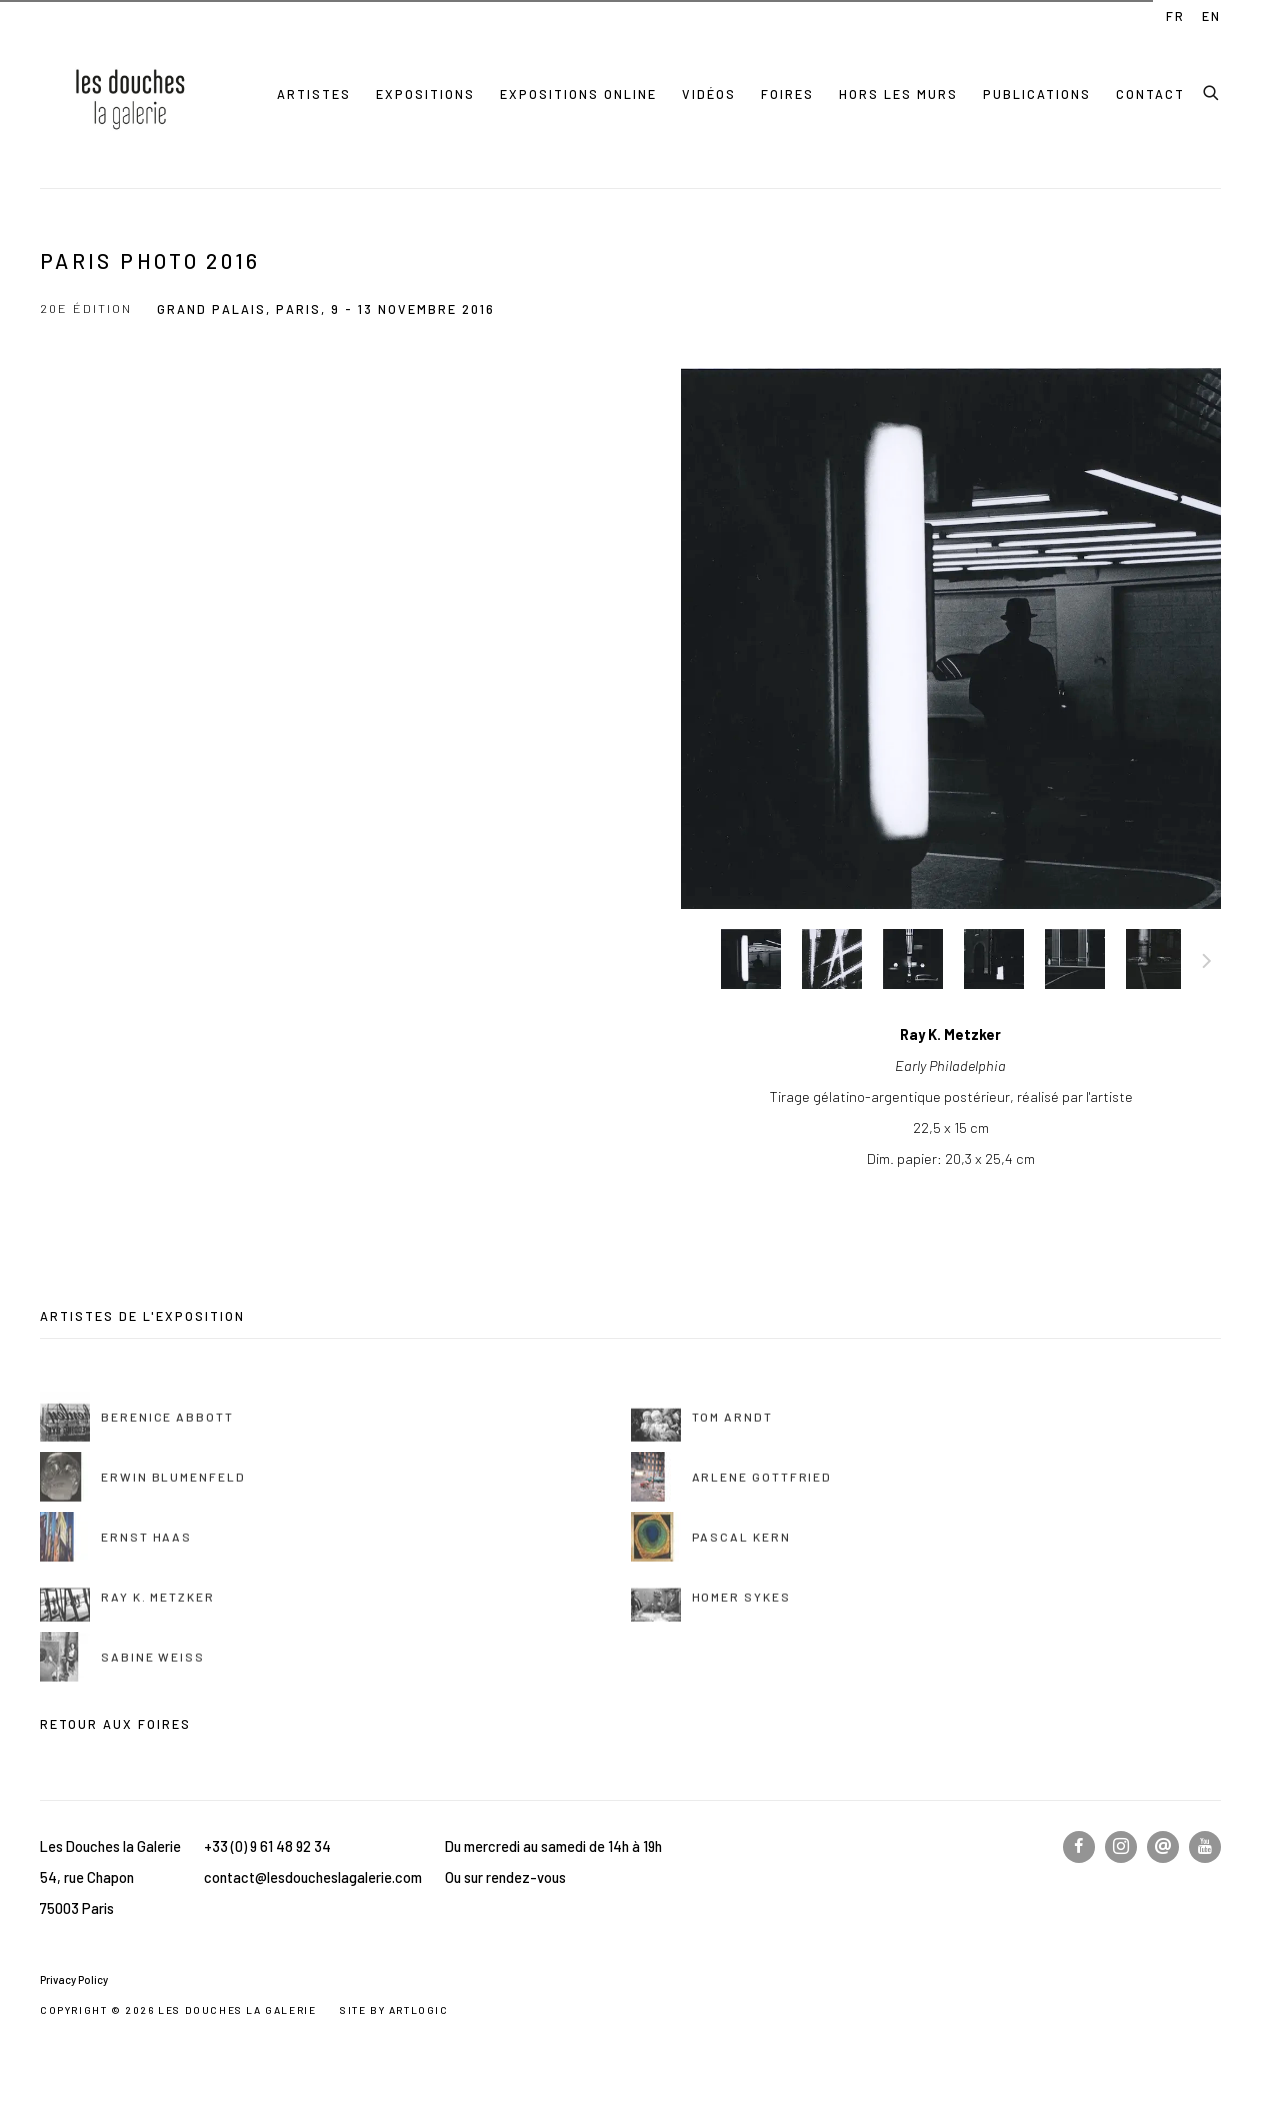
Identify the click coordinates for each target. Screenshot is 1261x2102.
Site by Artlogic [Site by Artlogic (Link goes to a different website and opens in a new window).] (394, 2010)
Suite (1207, 964)
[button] (751, 959)
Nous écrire (1163, 1847)
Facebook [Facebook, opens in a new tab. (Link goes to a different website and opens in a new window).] (1079, 1847)
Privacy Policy (74, 1979)
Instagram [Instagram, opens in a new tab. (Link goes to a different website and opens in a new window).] (1121, 1847)
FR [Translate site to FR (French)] (1175, 16)
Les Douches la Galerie (130, 94)
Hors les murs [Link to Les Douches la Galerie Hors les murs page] (898, 94)
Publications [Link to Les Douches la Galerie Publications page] (1037, 94)
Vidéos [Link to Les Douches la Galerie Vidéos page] (709, 94)
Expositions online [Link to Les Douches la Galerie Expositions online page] (578, 94)
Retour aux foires (115, 1724)
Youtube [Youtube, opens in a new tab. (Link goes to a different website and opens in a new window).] (1205, 1847)
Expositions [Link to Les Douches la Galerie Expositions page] (425, 94)
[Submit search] (1212, 90)
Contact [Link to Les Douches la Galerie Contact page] (1150, 94)
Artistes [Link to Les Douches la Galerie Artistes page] (314, 94)
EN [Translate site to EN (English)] (1211, 16)
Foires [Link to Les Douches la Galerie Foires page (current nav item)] (787, 94)
